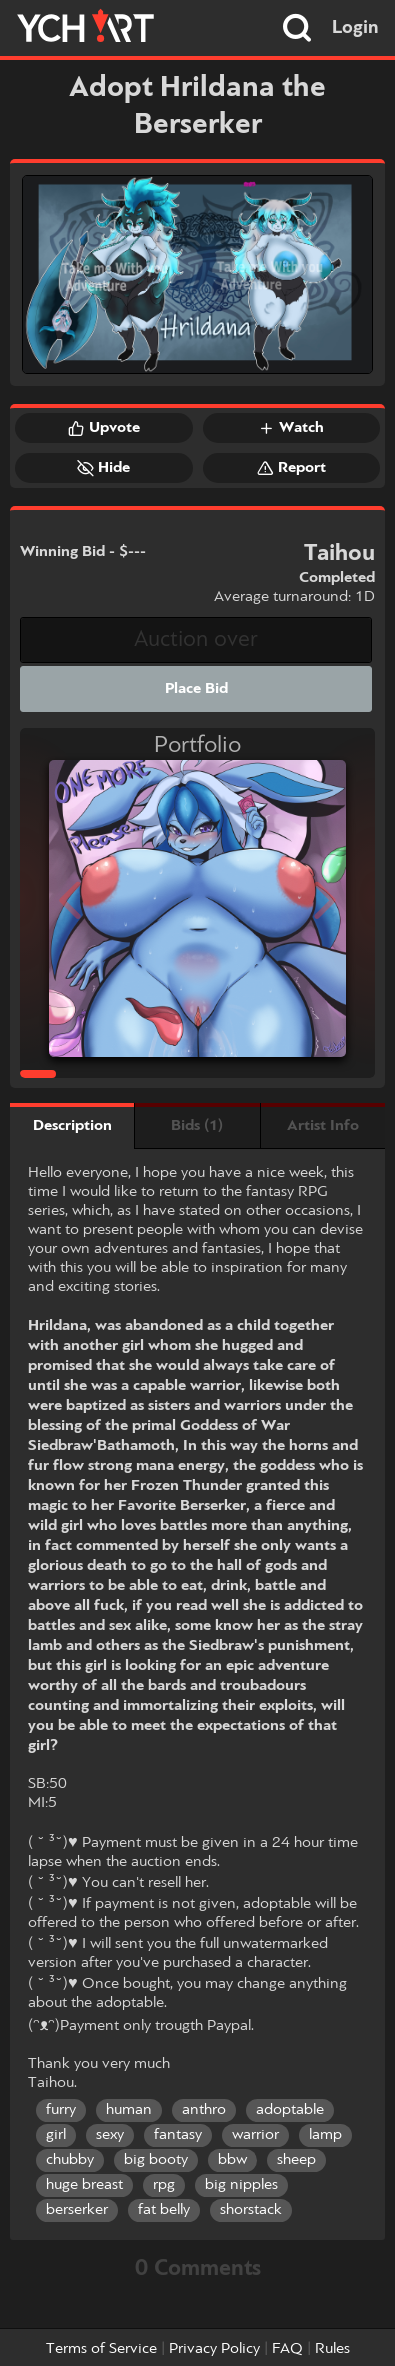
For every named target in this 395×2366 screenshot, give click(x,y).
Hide (103, 468)
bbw (232, 2160)
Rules (332, 2349)
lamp (325, 2135)
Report (291, 468)
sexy (110, 2135)
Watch (291, 428)
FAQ (287, 2349)
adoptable (290, 2110)
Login (355, 28)
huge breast (84, 2185)
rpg (164, 2185)
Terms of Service (101, 2349)
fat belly (164, 2210)
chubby (70, 2160)
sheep (296, 2160)
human (129, 2110)
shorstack (251, 2210)
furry (61, 2110)
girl (56, 2135)
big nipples (241, 2185)
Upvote (104, 428)
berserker (77, 2210)
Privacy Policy (214, 2349)
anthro (204, 2110)
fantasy (178, 2135)
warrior (255, 2135)
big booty (156, 2160)
